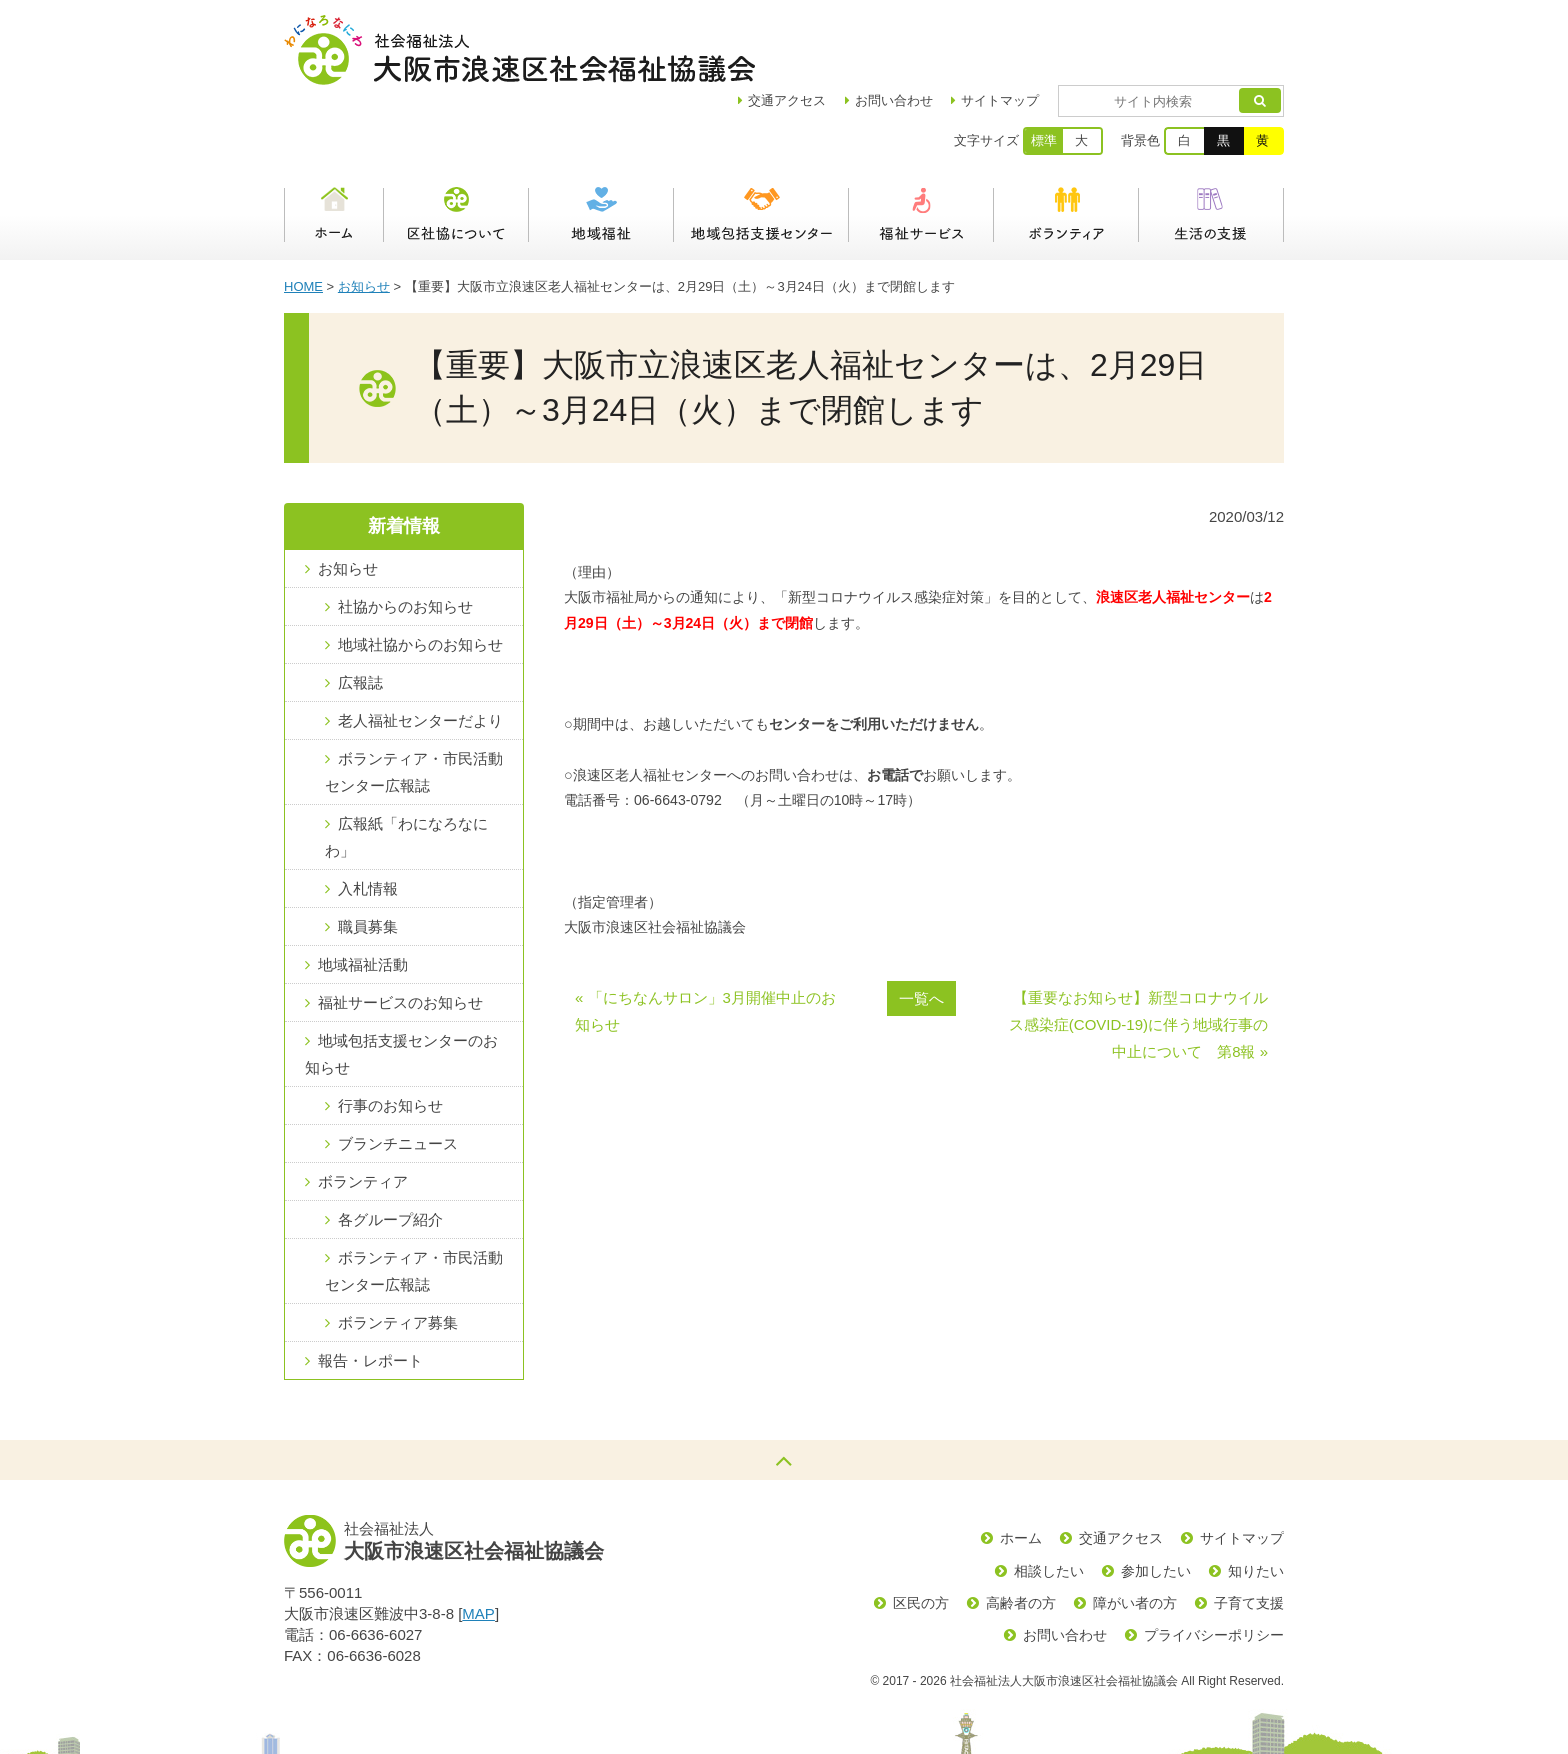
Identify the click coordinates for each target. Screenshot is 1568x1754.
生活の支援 (1211, 145)
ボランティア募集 (398, 1252)
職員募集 (368, 856)
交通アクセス (1121, 1468)
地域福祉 (601, 145)
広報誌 (360, 612)
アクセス (845, 30)
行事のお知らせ (390, 1035)
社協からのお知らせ (405, 536)
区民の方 (921, 1533)
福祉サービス (921, 145)
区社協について (456, 145)
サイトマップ (1058, 30)
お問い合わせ (952, 30)
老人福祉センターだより (420, 650)
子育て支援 (1249, 1533)
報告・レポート (370, 1290)
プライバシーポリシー (1214, 1565)
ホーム (334, 145)
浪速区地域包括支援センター (761, 145)
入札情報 (368, 818)
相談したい (1049, 1501)
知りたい (1256, 1501)
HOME (303, 216)
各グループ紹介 (390, 1149)
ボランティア (1066, 145)
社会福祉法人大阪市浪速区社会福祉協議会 (519, 50)
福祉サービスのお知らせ (400, 932)
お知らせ (364, 216)
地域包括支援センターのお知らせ (401, 984)
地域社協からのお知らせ (420, 574)
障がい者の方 (1135, 1533)
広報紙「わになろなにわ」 (406, 767)
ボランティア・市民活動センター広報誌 (414, 702)
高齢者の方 (1021, 1533)
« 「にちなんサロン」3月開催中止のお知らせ (705, 941)
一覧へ (921, 928)
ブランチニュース (398, 1073)
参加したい (1156, 1501)
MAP (478, 1543)
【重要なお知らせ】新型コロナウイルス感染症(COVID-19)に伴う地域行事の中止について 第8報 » (1138, 954)
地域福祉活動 (363, 894)
